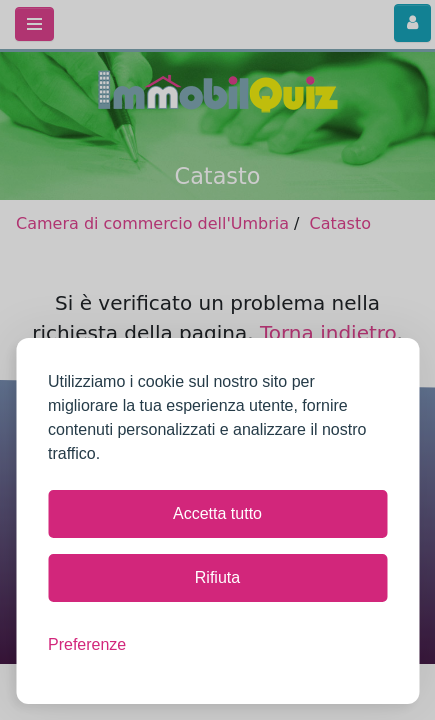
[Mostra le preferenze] (87, 645)
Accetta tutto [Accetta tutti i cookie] (217, 513)
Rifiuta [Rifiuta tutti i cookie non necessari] (217, 577)
